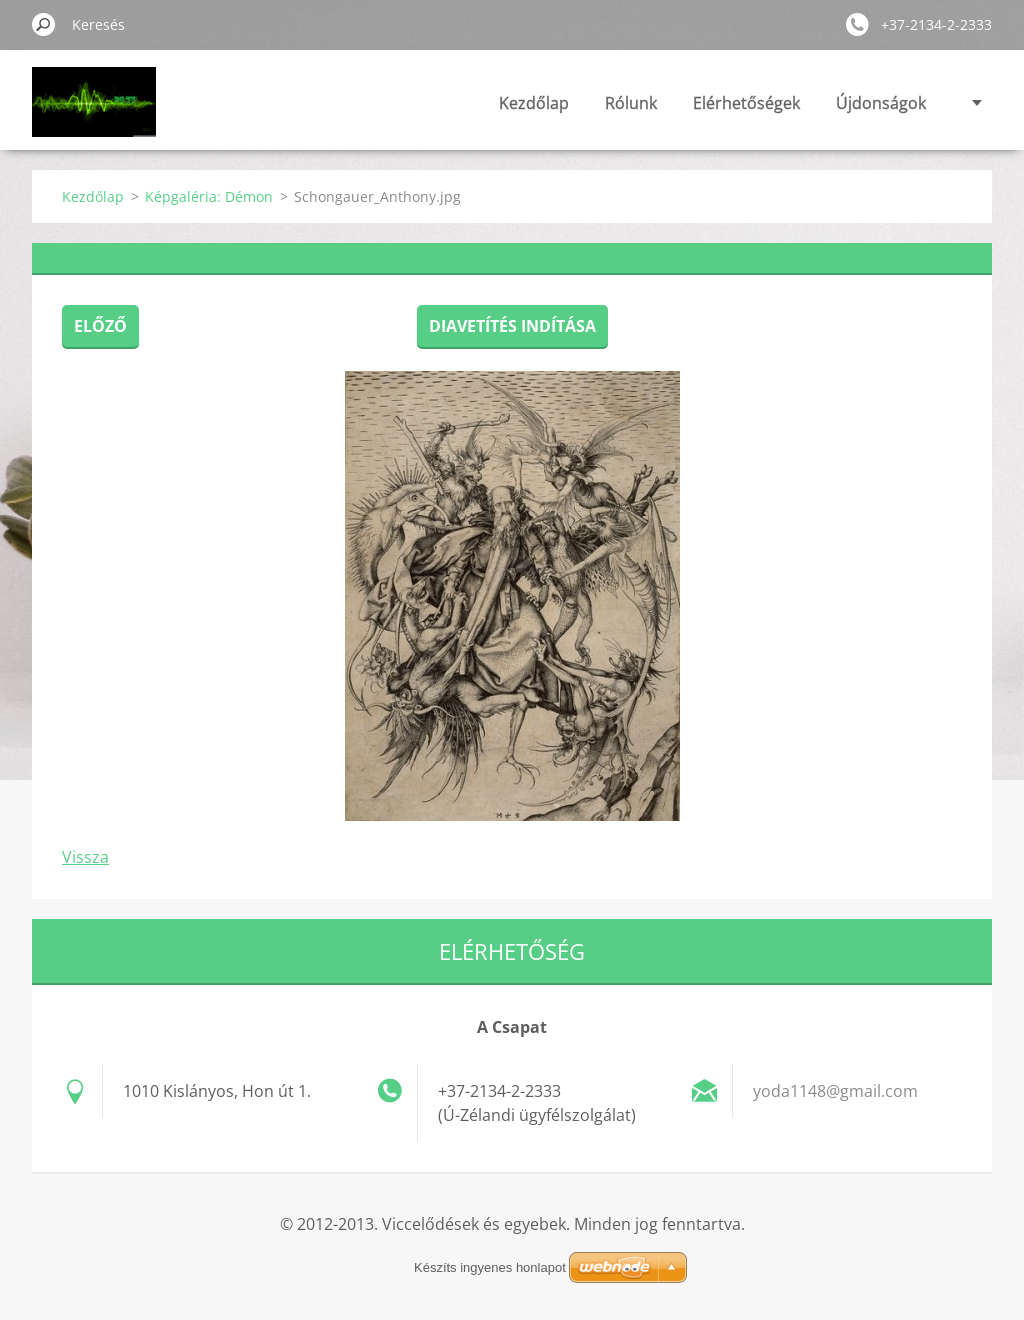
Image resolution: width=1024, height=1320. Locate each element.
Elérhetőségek (746, 103)
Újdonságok (881, 103)
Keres (44, 24)
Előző (100, 326)
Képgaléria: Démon (209, 196)
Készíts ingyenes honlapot (490, 1267)
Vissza (85, 857)
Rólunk (631, 103)
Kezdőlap (534, 103)
